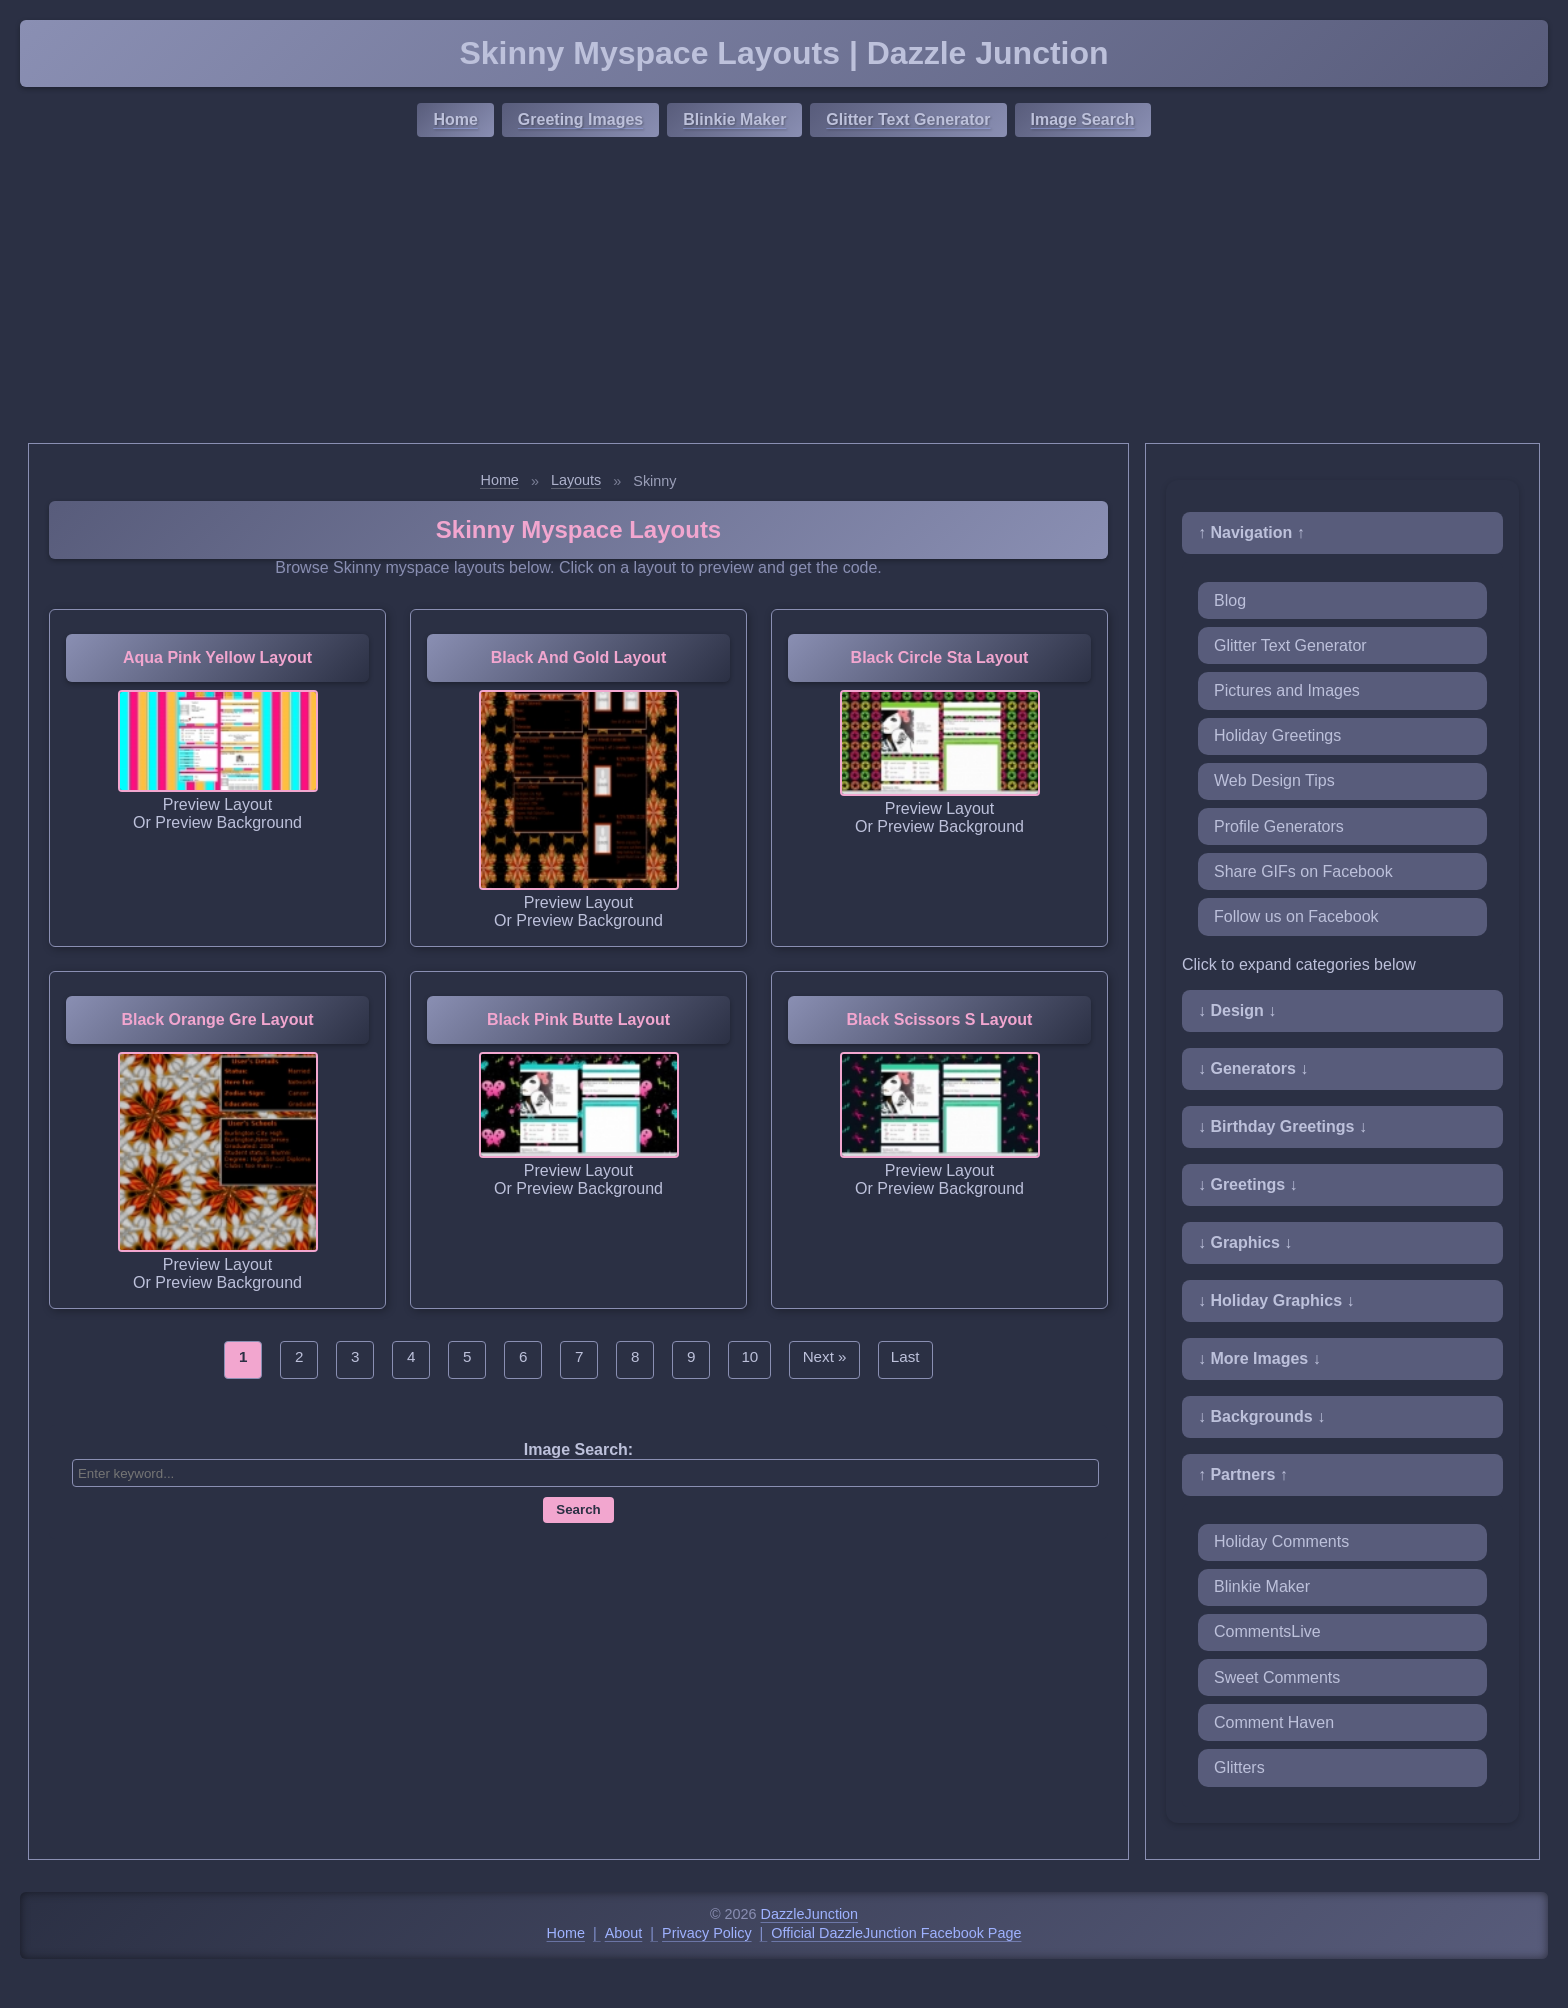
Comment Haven (1274, 1722)
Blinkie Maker (734, 119)
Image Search (1083, 119)
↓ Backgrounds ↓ (1261, 1416)
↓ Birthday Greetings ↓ (1282, 1126)
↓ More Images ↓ (1259, 1358)
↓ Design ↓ (1237, 1010)
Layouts (576, 480)
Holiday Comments (1281, 1541)
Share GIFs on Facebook (1303, 871)
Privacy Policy (707, 1933)
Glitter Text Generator (908, 119)
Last (905, 1356)
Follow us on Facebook (1296, 916)
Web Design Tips (1274, 780)
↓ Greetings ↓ (1248, 1184)
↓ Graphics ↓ (1245, 1242)
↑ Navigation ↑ (1251, 532)
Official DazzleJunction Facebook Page (896, 1933)
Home (455, 119)
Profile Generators (1279, 826)
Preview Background (228, 822)
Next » (825, 1356)
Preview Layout (217, 804)
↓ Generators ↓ (1253, 1068)
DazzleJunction (810, 1914)
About (624, 1933)
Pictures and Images (1287, 690)
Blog (1230, 600)
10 (749, 1356)
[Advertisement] (784, 293)
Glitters (1239, 1767)
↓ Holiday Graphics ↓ (1276, 1300)
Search (578, 1509)
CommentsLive (1267, 1631)
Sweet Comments (1277, 1677)
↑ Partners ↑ (1243, 1474)
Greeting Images (580, 119)
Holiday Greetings (1277, 735)
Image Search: (578, 1449)
